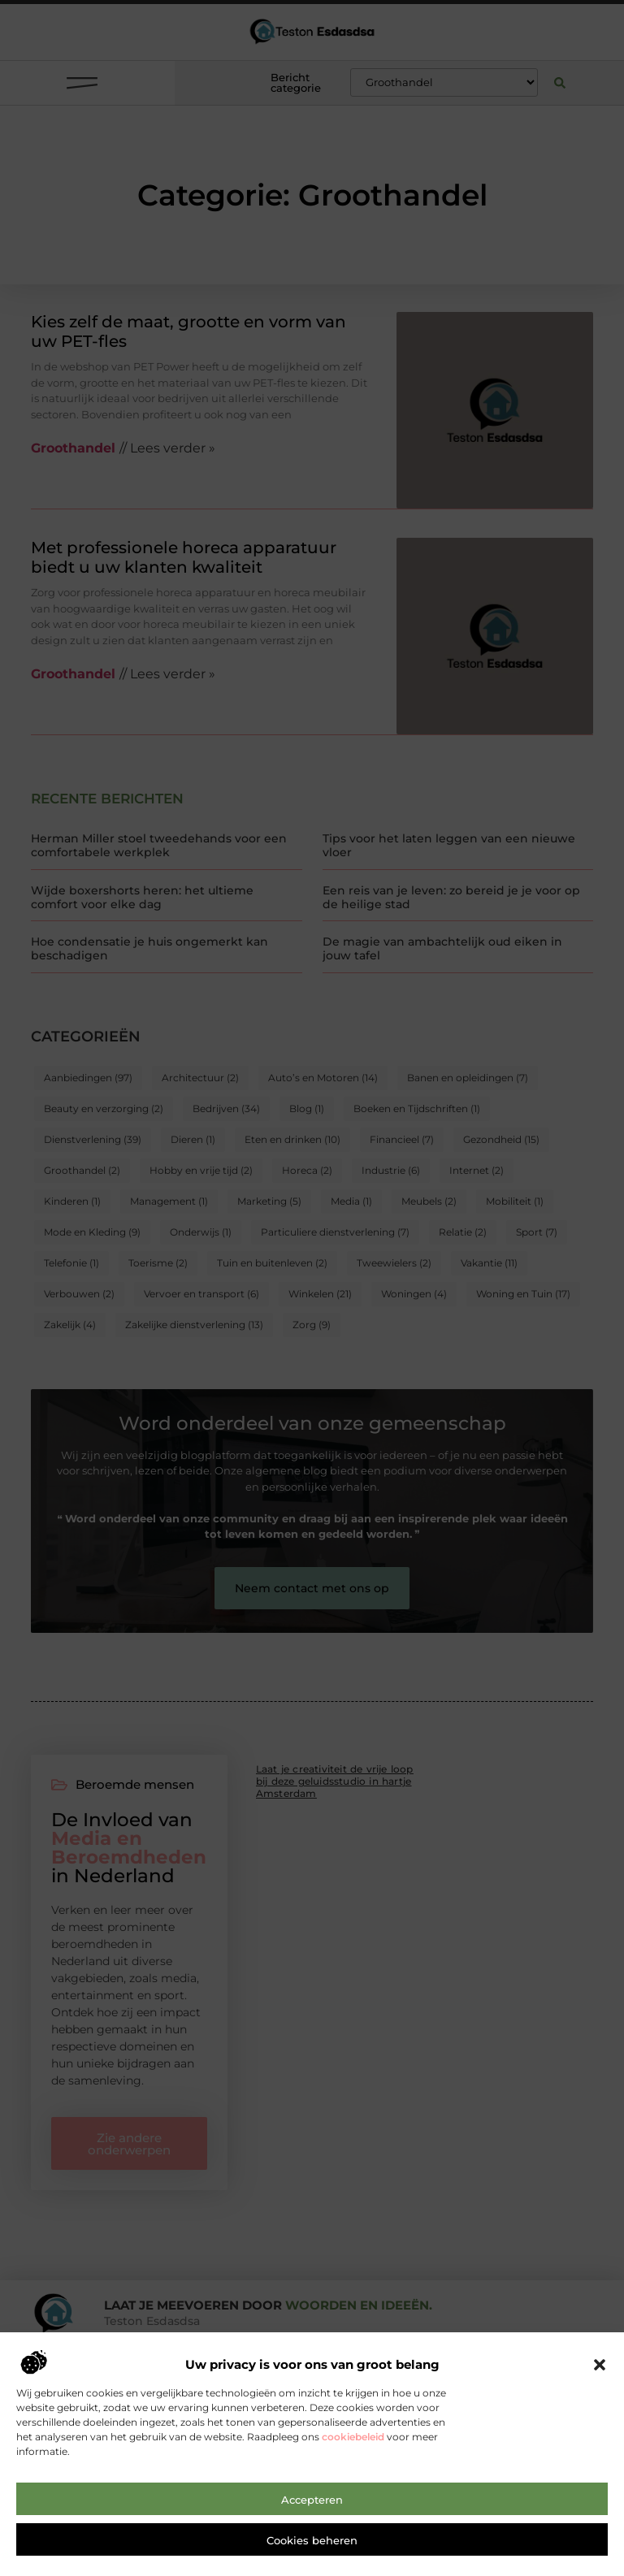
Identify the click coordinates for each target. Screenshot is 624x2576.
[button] (600, 2441)
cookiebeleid (353, 2513)
